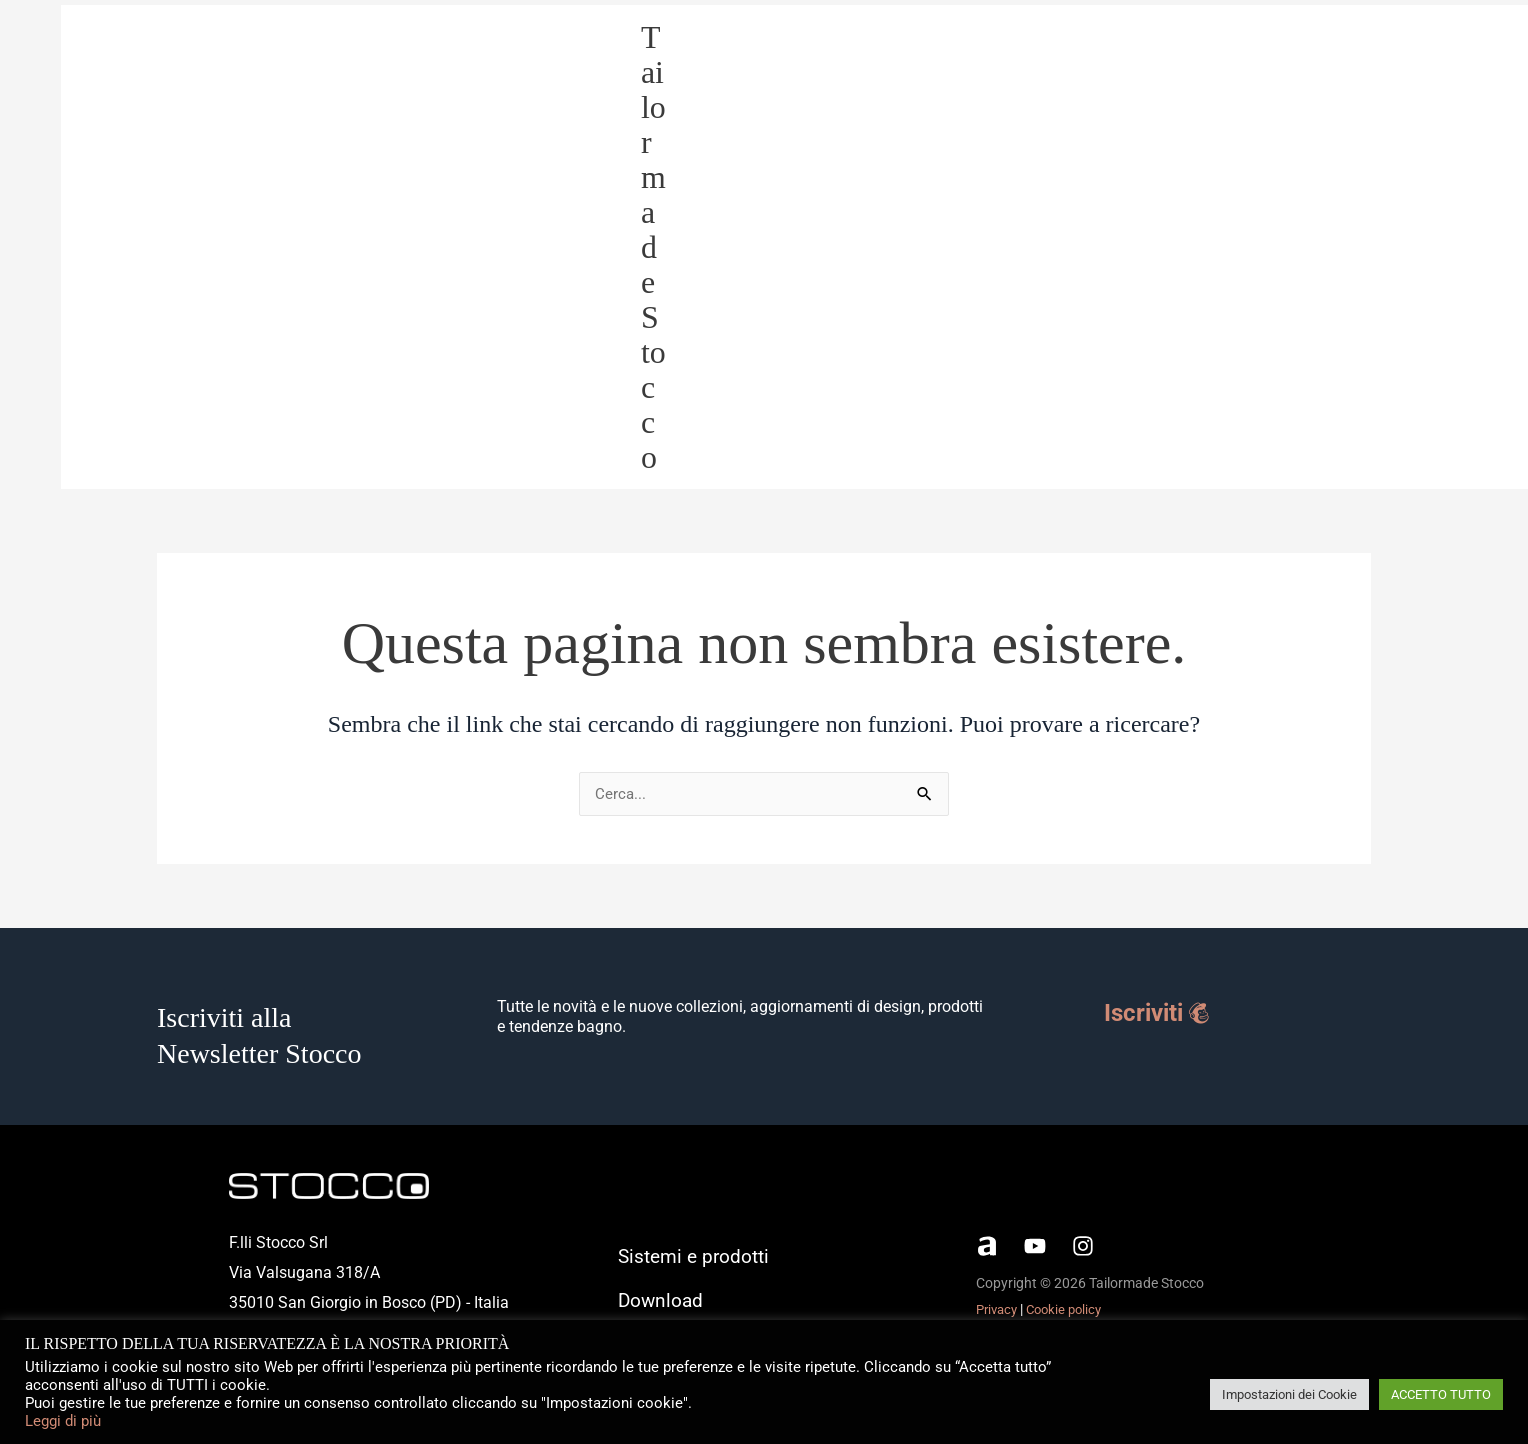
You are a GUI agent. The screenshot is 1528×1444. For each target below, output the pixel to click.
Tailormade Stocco (680, 248)
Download (1441, 247)
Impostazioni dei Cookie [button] (1289, 1394)
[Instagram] (1083, 1250)
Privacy (999, 1313)
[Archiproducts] (987, 1250)
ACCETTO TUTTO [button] (1441, 1394)
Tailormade (1333, 247)
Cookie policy (1071, 1313)
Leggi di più (63, 1421)
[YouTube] (1035, 1250)
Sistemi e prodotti (1196, 247)
